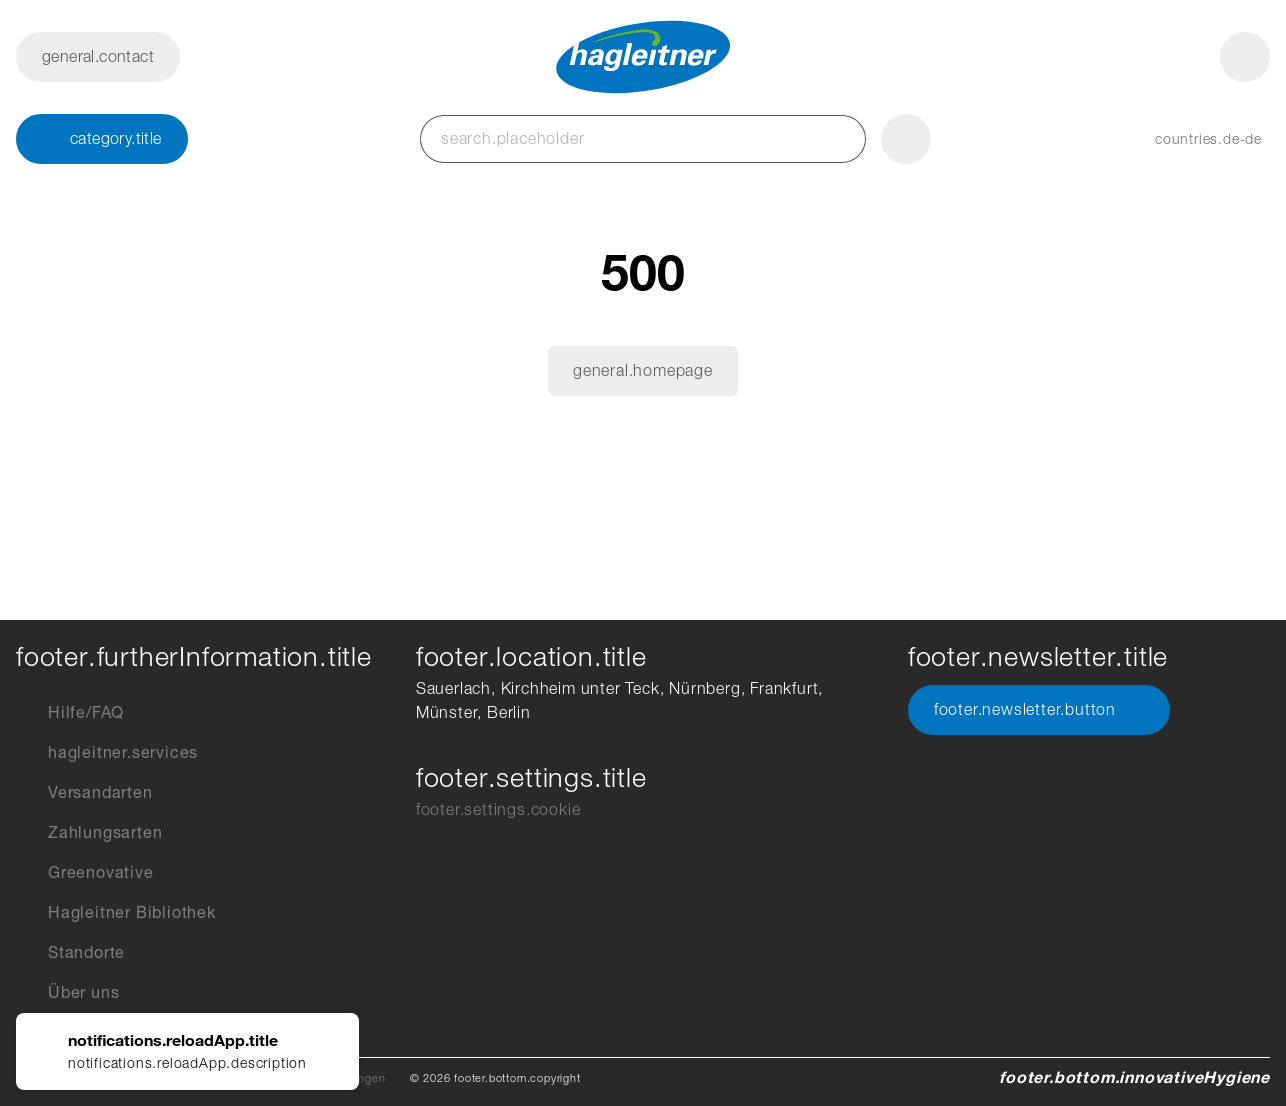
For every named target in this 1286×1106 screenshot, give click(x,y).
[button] (1188, 139)
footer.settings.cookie (498, 809)
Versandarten (84, 793)
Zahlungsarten (89, 833)
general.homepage (643, 370)
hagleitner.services (107, 753)
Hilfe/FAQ (70, 713)
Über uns (67, 993)
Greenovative (85, 873)
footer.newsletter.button (1039, 710)
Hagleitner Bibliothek (116, 913)
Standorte (70, 953)
